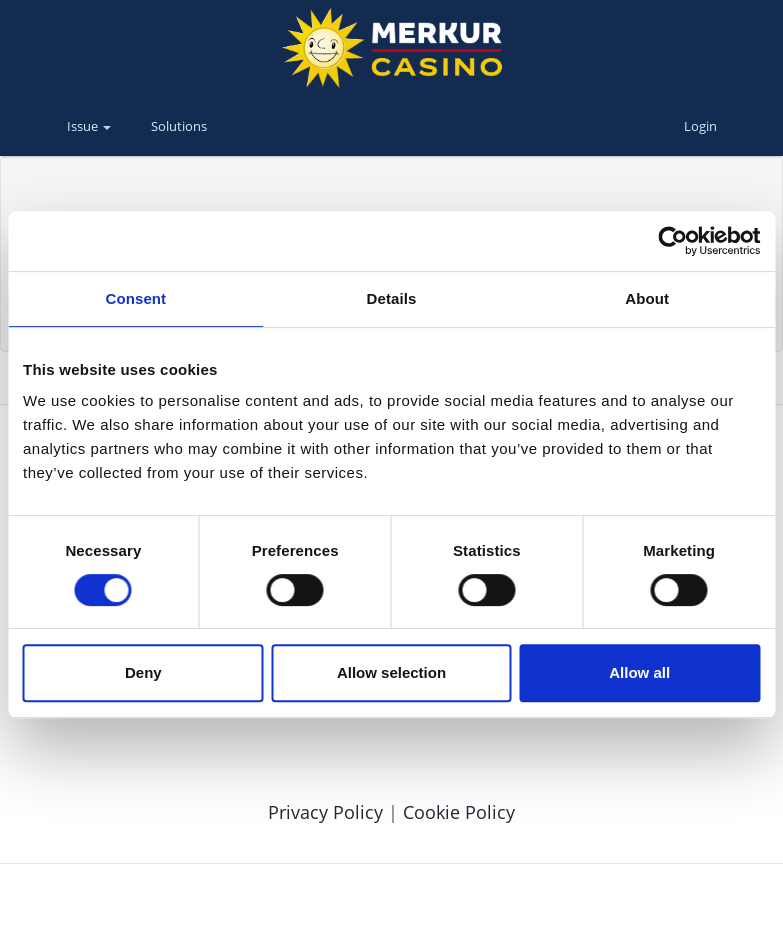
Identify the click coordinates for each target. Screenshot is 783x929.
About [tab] (647, 298)
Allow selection (391, 672)
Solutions (179, 126)
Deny (143, 672)
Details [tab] (392, 298)
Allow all (639, 672)
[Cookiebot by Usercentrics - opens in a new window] (672, 241)
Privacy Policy (328, 812)
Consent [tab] (135, 298)
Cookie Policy (459, 812)
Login (700, 126)
